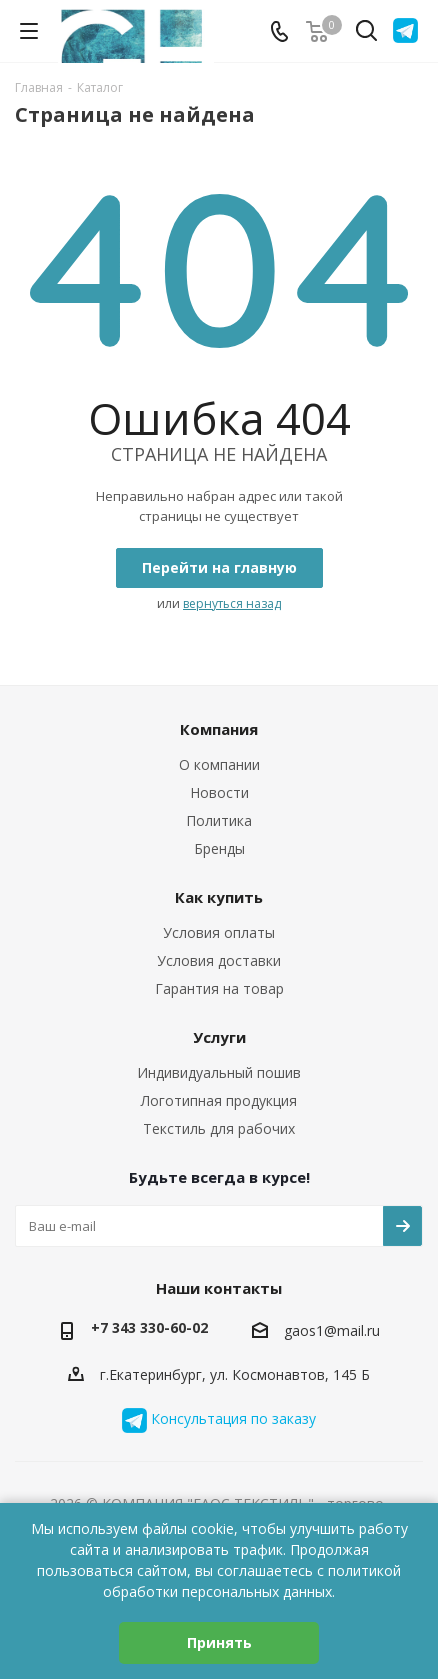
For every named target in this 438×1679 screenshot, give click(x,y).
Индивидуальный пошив (219, 1072)
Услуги (219, 1037)
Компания (219, 729)
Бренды (219, 848)
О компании (219, 764)
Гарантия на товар (219, 988)
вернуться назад (232, 603)
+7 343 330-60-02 (149, 1327)
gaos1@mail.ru (332, 1330)
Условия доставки (219, 960)
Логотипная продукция (219, 1100)
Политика (219, 820)
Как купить (219, 897)
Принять (219, 1642)
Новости (219, 792)
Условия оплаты (219, 932)
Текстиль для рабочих (219, 1128)
